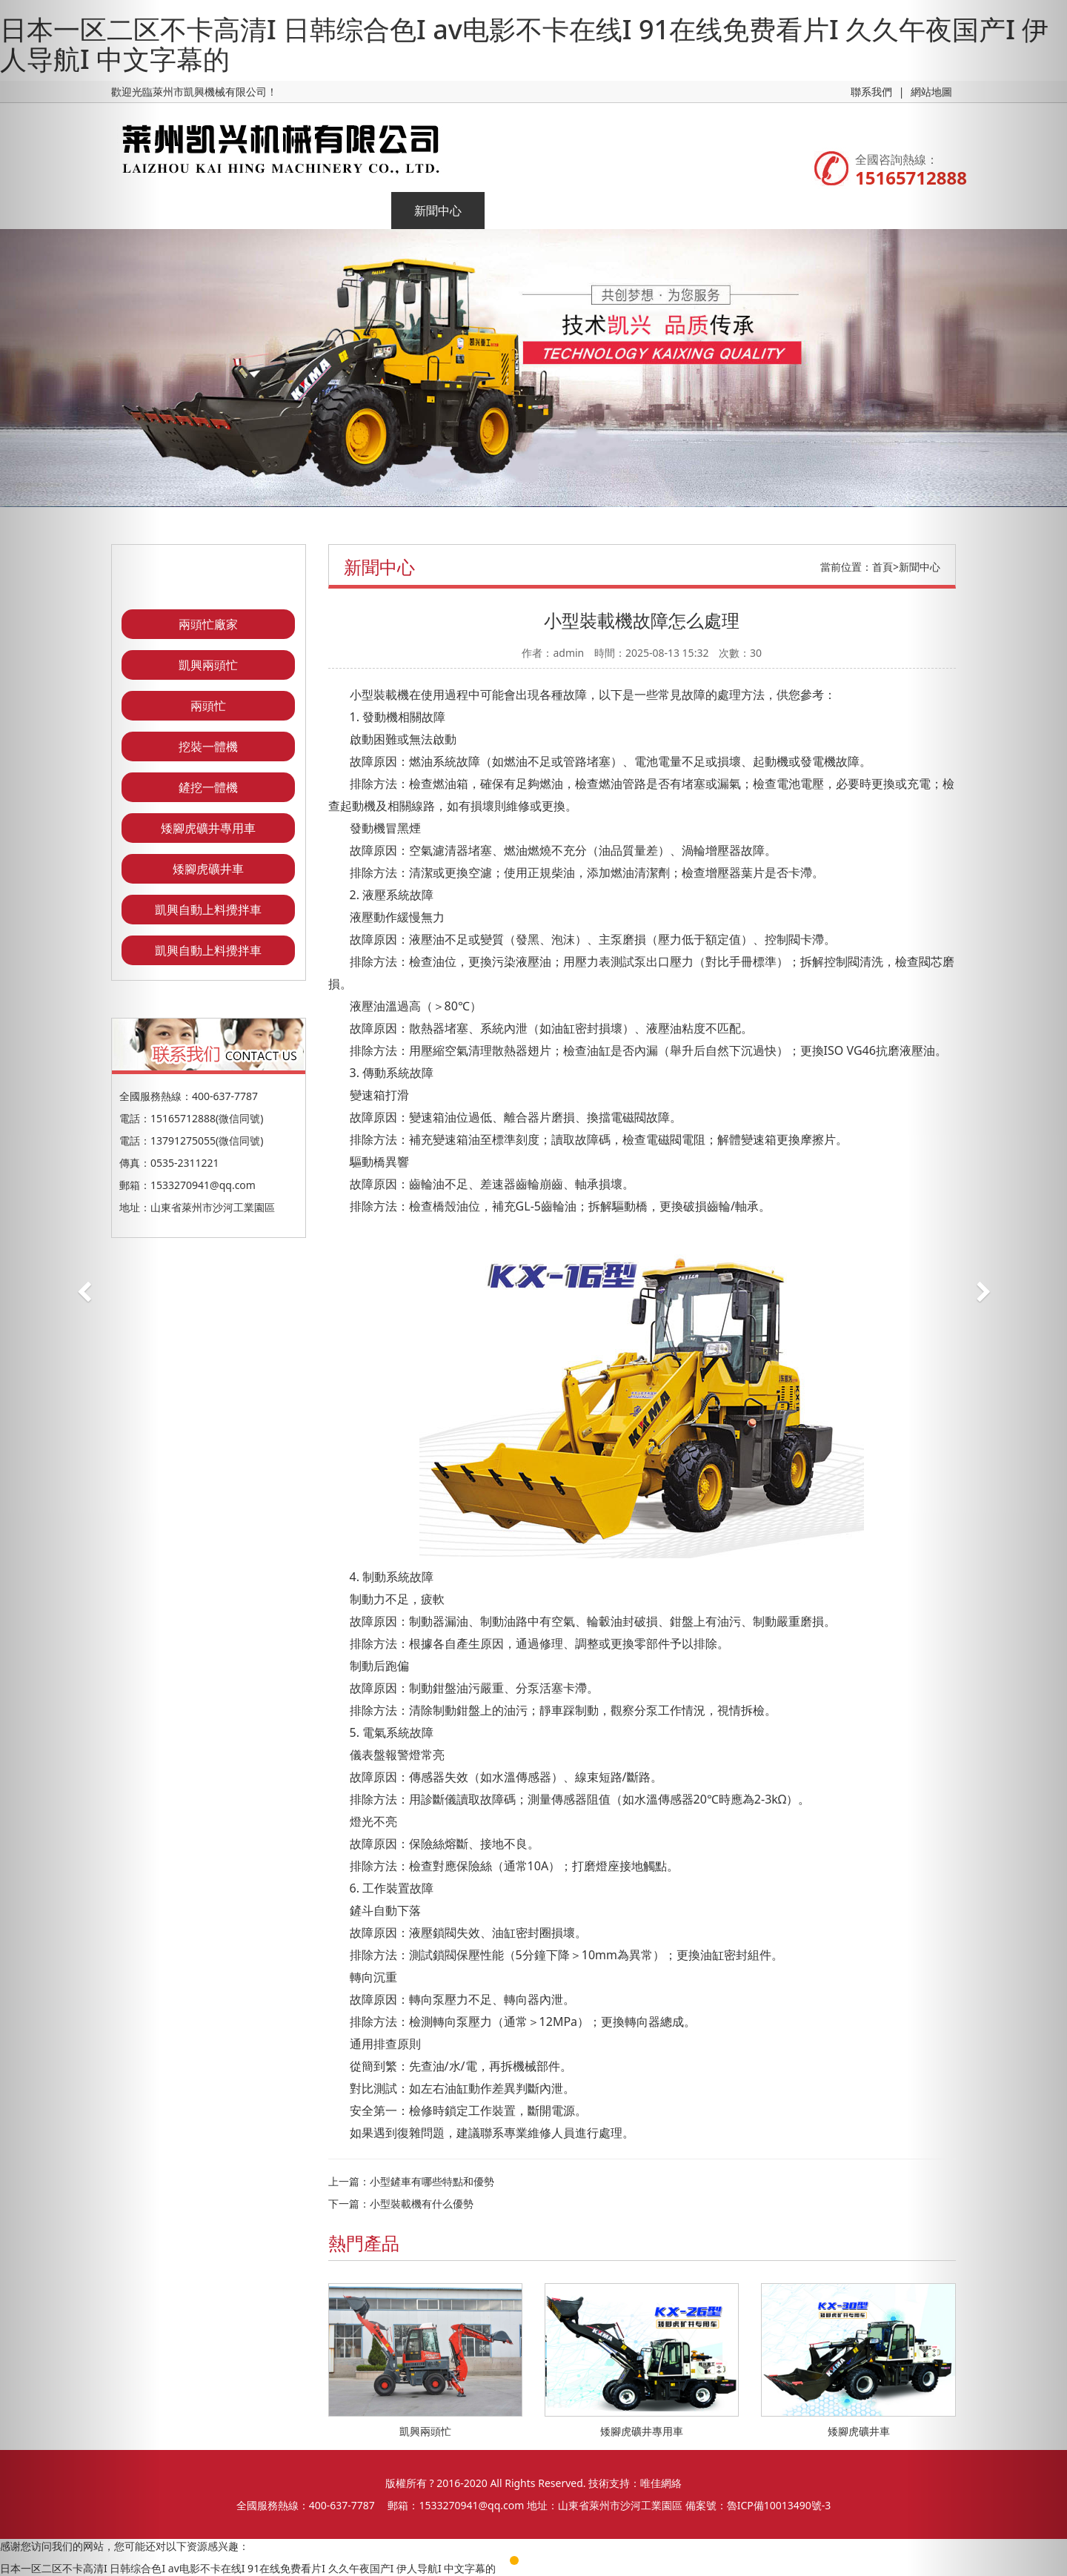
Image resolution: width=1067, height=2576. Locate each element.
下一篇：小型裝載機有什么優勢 (400, 2203)
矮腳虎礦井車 (208, 869)
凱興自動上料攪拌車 (208, 909)
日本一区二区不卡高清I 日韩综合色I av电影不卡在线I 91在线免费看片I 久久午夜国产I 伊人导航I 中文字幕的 (524, 44)
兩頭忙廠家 (208, 624)
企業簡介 (251, 210)
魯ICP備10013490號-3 (779, 2505)
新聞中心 (438, 210)
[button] (80, 1288)
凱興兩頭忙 (208, 665)
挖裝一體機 (208, 746)
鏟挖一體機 (208, 787)
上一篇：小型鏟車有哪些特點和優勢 (411, 2181)
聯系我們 (871, 92)
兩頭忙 (208, 706)
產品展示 (344, 210)
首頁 (882, 567)
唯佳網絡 (661, 2483)
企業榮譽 (531, 210)
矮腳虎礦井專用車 (208, 828)
